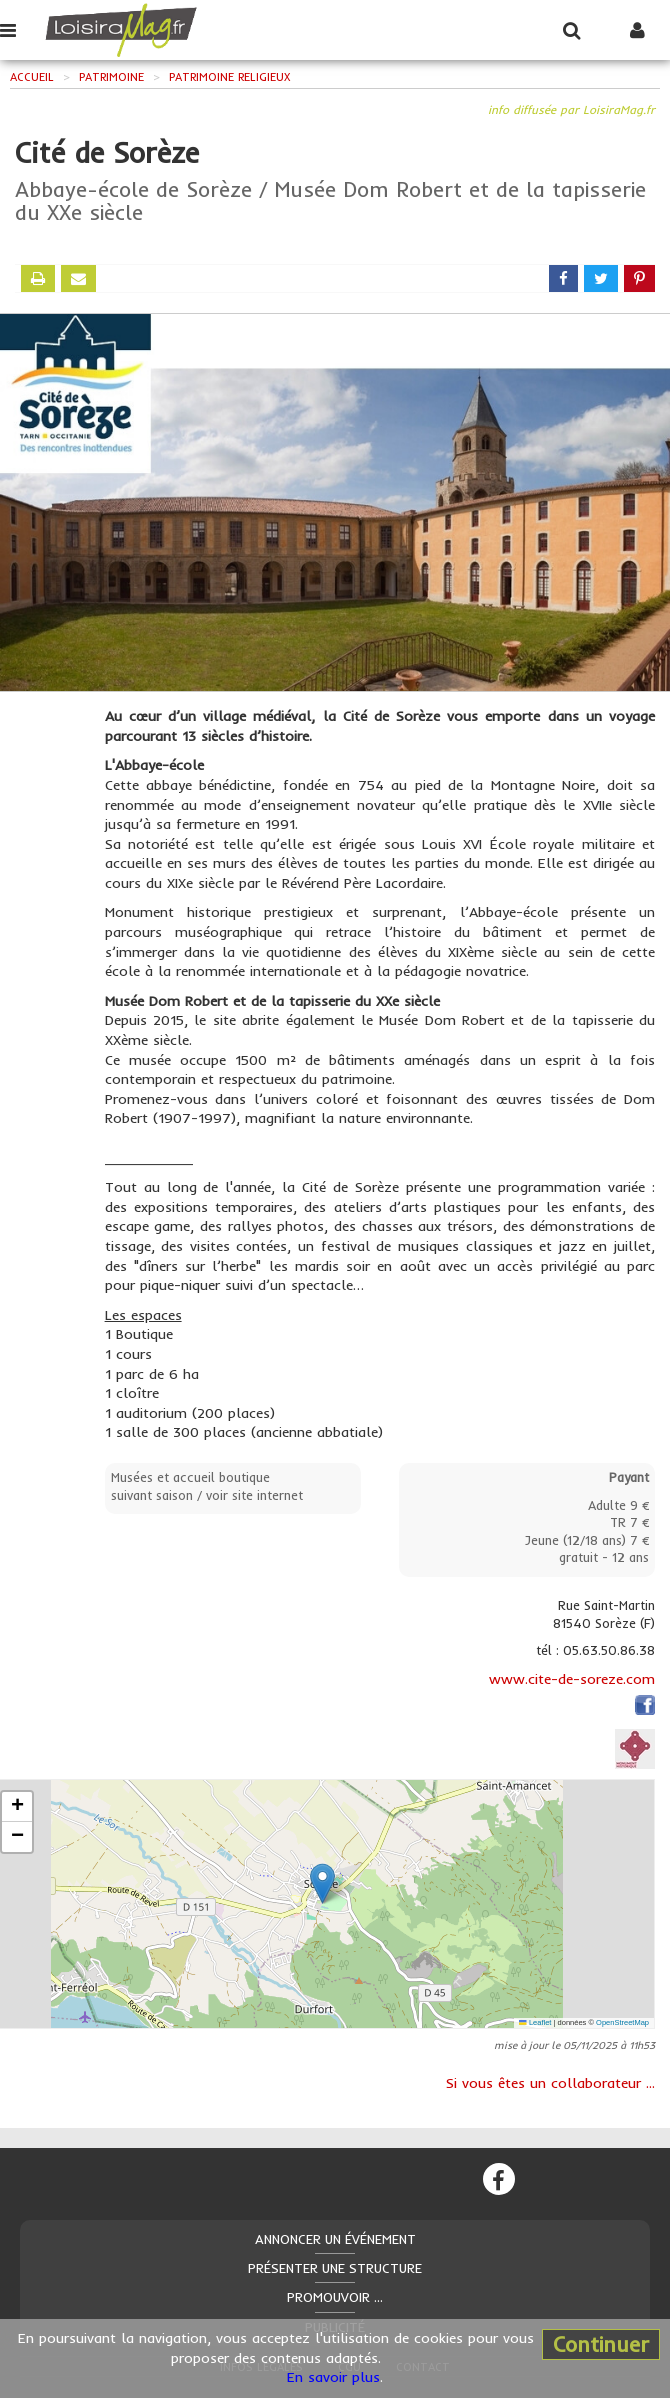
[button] (322, 1883)
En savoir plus (333, 2377)
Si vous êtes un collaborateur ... (550, 2083)
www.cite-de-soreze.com (572, 1679)
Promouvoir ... (335, 2297)
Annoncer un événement (335, 2239)
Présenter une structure (335, 2268)
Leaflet (535, 2022)
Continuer (601, 2344)
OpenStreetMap (622, 2022)
